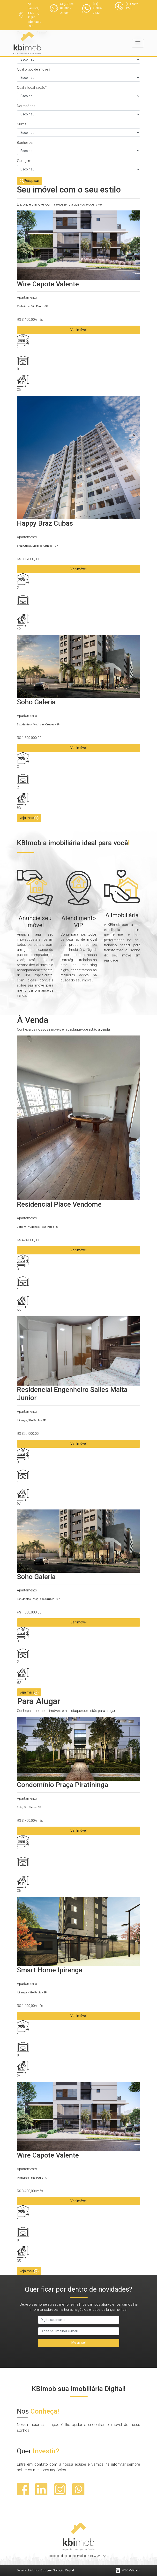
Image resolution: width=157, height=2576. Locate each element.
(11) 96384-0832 (97, 8)
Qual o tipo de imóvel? (33, 69)
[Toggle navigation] (138, 43)
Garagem (24, 161)
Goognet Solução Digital (57, 2570)
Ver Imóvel (78, 330)
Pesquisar (29, 181)
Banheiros (25, 142)
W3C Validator (127, 2570)
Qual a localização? (32, 87)
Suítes (21, 124)
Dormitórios (26, 106)
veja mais (29, 818)
